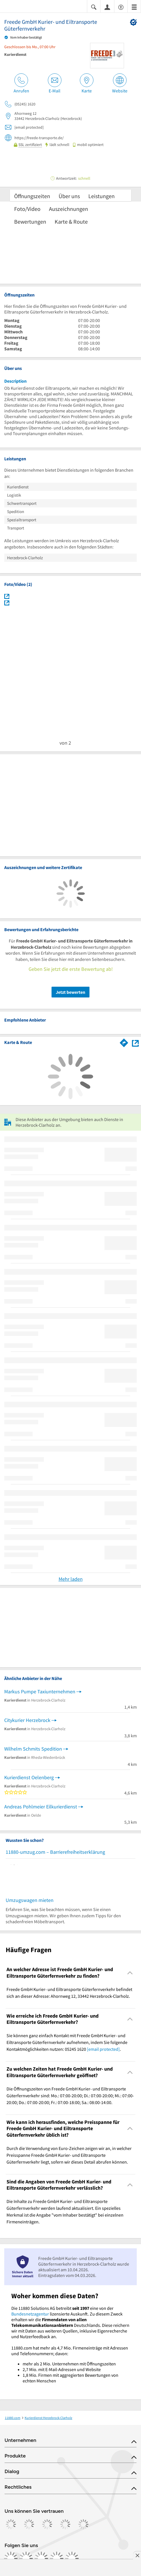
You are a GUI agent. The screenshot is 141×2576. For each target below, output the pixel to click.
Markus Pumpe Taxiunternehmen (39, 1691)
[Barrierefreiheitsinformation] (120, 6)
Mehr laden (71, 1579)
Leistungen (101, 196)
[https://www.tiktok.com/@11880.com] (41, 2558)
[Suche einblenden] (93, 6)
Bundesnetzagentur (30, 2314)
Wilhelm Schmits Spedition (33, 1748)
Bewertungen (30, 221)
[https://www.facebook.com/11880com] (11, 2558)
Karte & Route (71, 221)
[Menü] (134, 6)
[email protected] (103, 2049)
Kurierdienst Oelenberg (29, 1777)
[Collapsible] (130, 1972)
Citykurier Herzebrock (27, 1720)
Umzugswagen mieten (30, 1900)
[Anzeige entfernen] (137, 2555)
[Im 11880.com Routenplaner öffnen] (124, 1041)
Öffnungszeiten (32, 196)
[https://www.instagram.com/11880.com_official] (26, 2558)
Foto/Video (27, 208)
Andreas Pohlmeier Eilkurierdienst (40, 1806)
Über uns (69, 196)
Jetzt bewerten (70, 992)
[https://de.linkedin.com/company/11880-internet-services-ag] (56, 2558)
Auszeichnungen (68, 208)
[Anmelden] (107, 6)
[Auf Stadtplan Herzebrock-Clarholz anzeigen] (135, 1042)
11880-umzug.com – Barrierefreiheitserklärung (55, 1852)
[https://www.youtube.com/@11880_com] (72, 2558)
